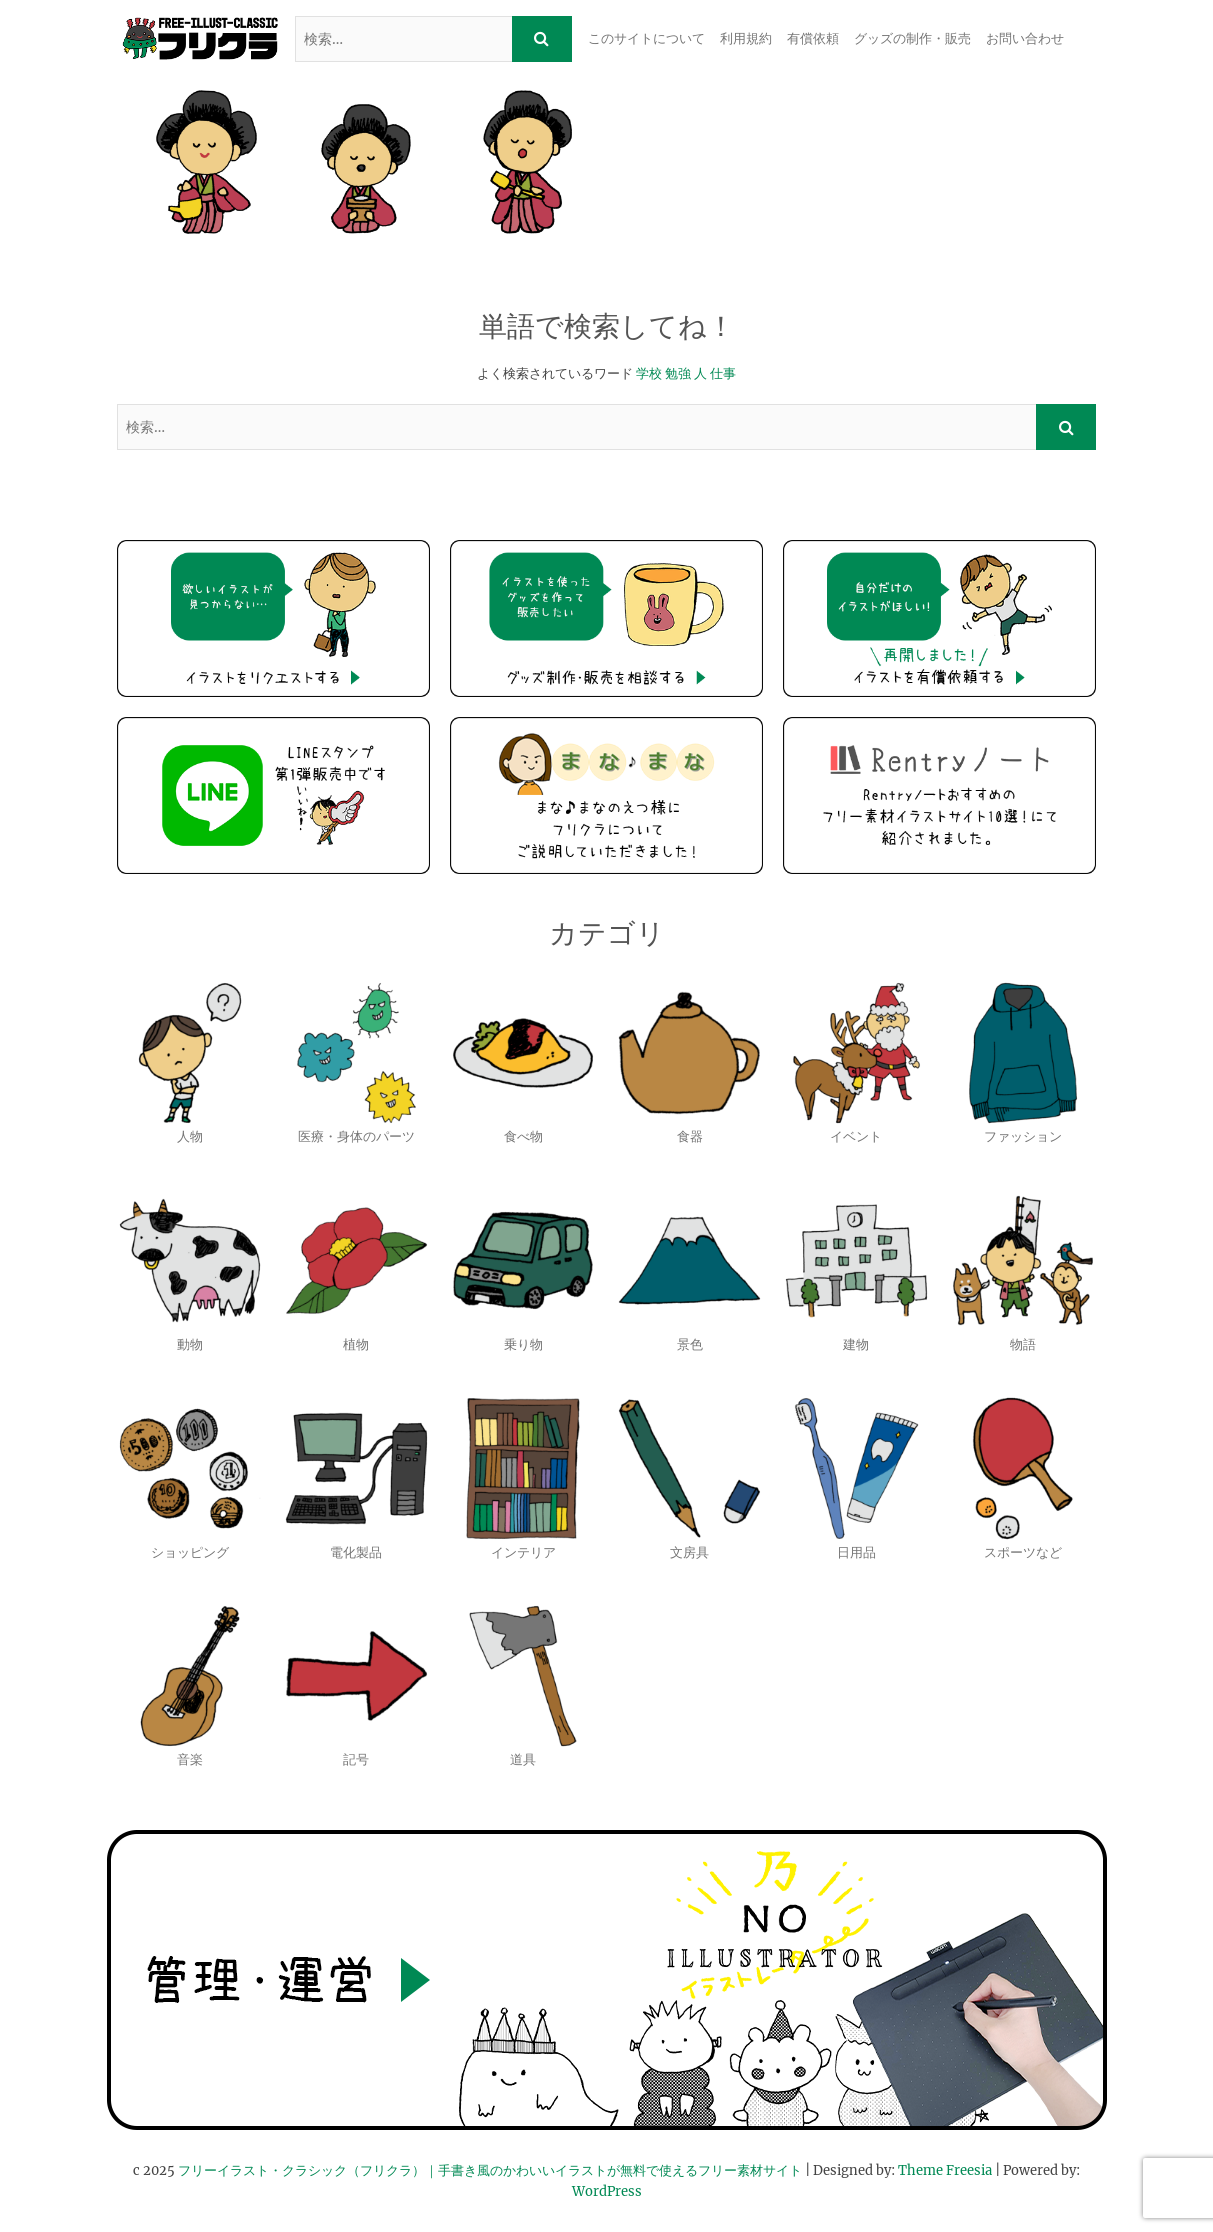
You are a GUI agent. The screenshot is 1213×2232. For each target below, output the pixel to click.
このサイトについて (646, 38)
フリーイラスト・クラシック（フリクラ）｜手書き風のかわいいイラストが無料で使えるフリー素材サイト (490, 2170)
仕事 (723, 373)
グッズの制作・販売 (912, 38)
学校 (649, 373)
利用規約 (746, 38)
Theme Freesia (945, 2170)
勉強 (678, 373)
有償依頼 (813, 38)
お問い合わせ (1025, 38)
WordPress (607, 2191)
